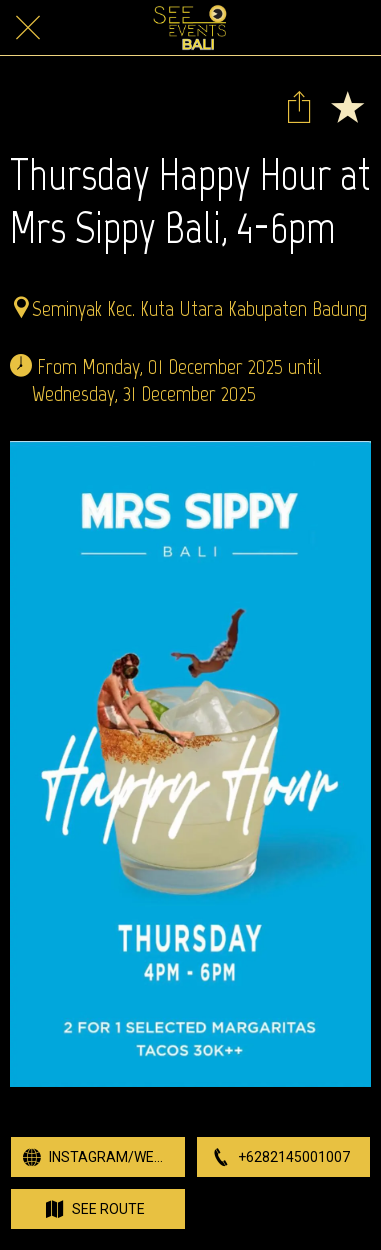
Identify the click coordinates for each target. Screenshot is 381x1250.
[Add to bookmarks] (347, 106)
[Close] (28, 28)
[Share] (299, 106)
